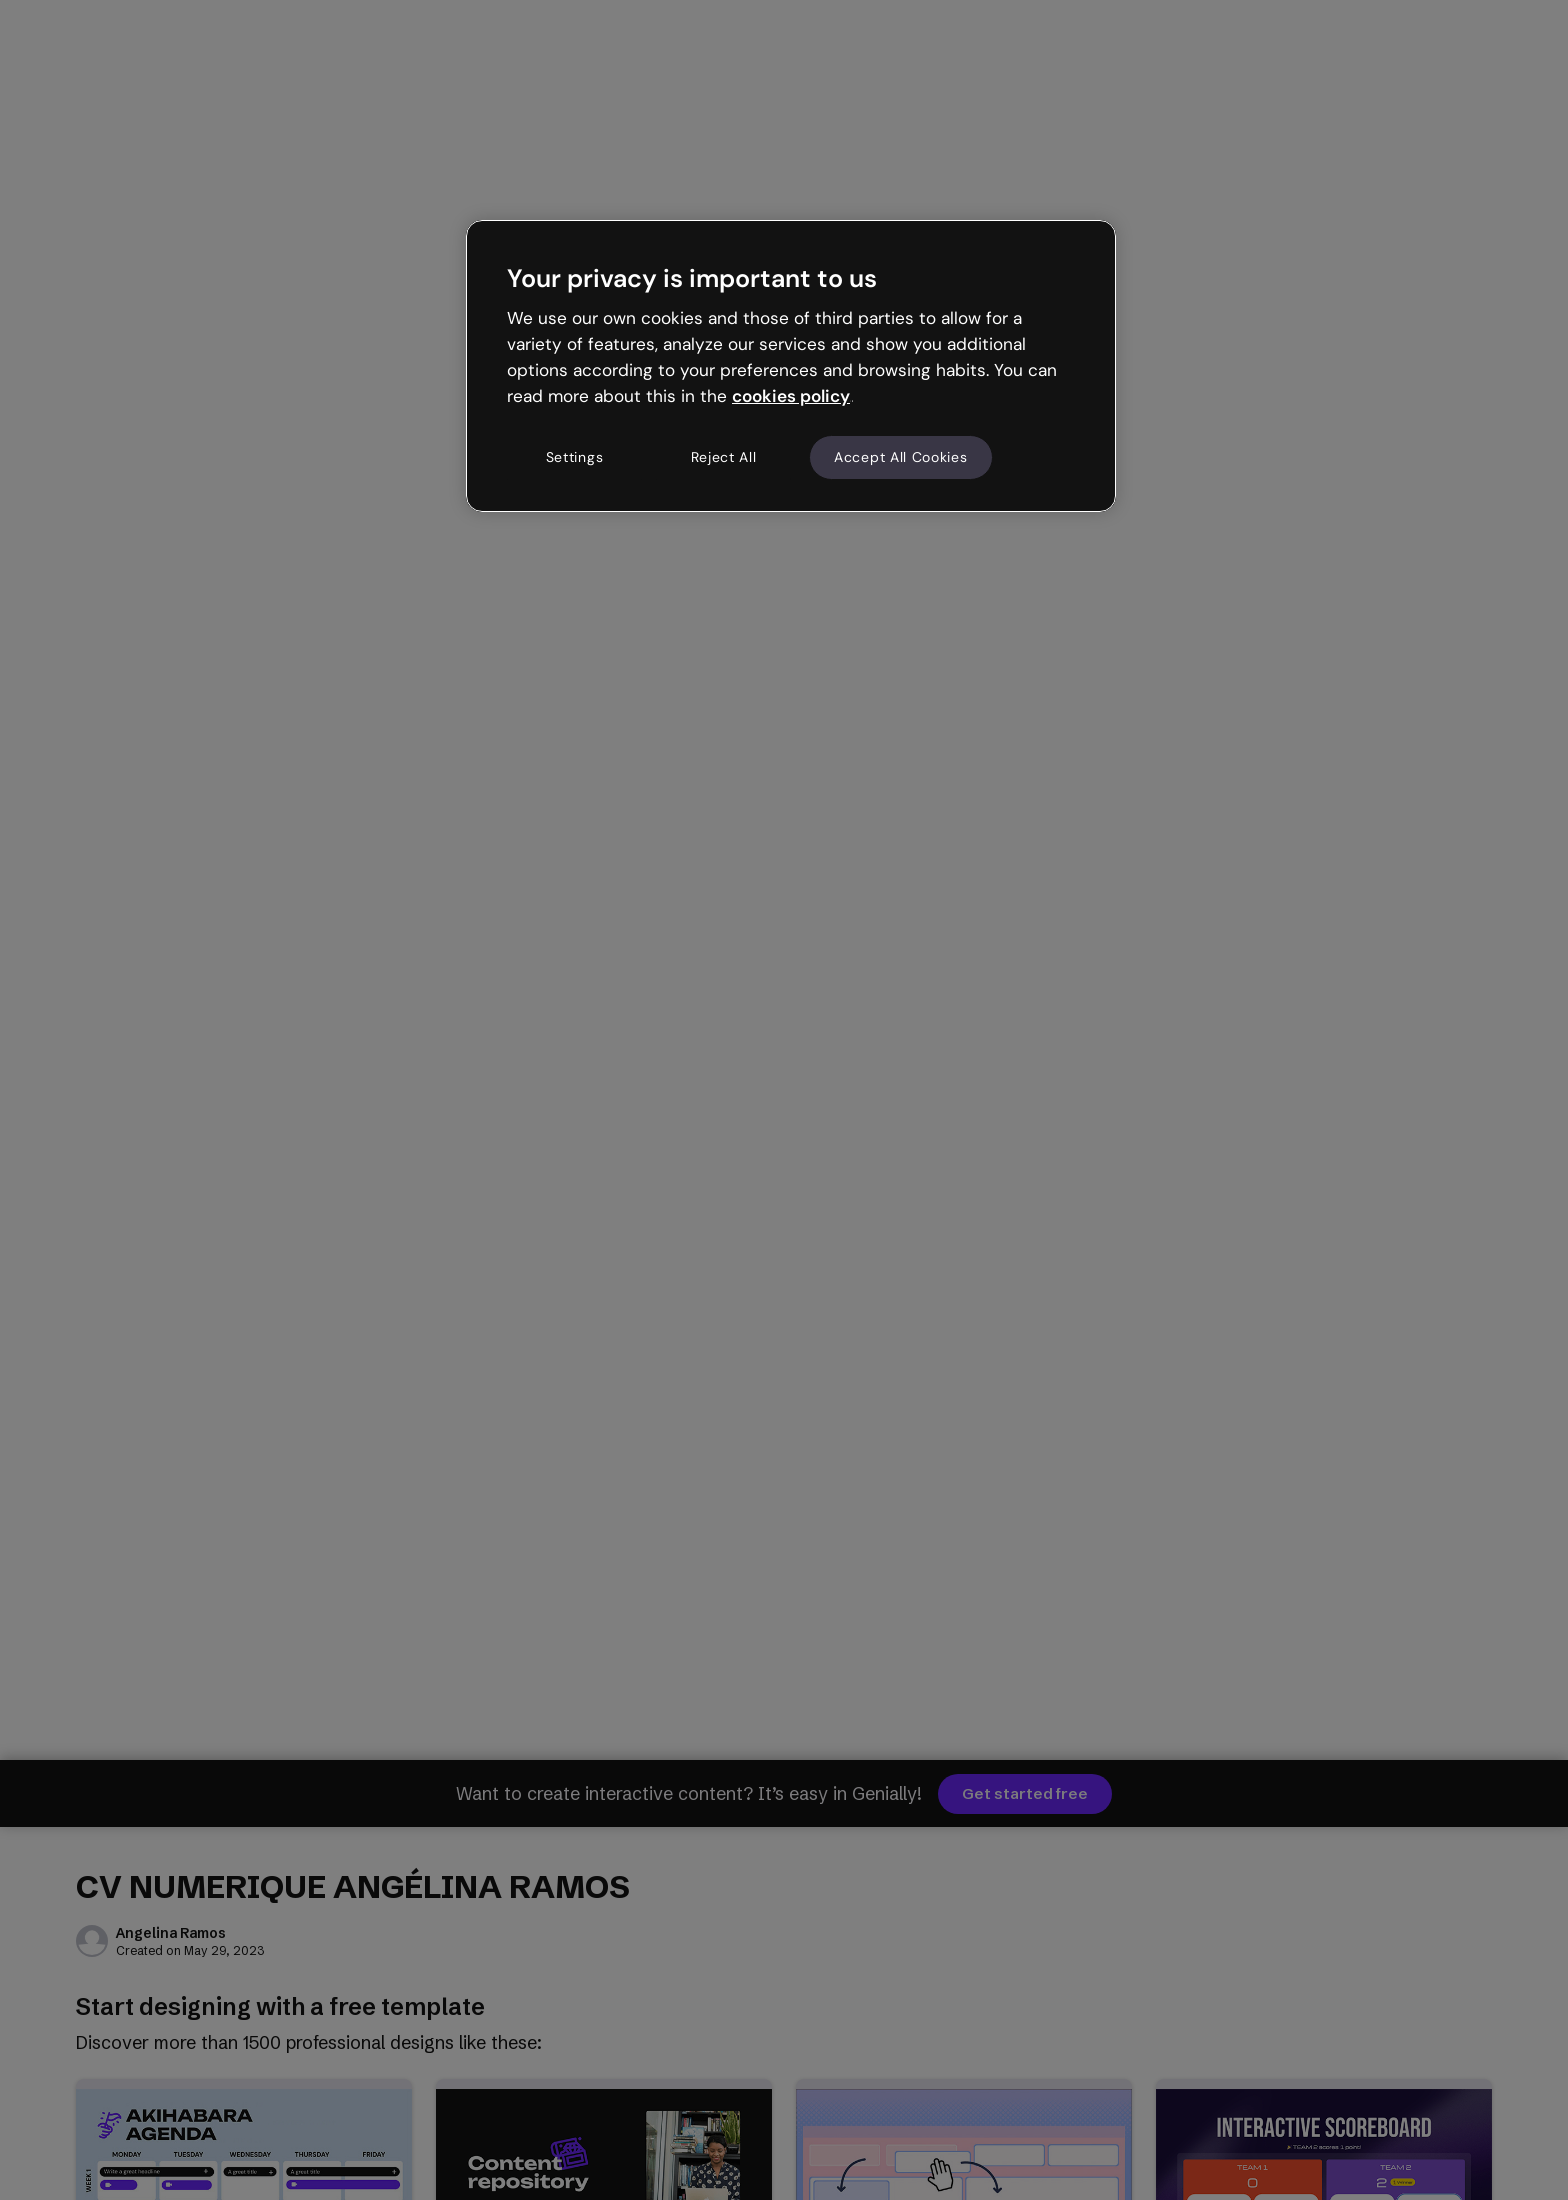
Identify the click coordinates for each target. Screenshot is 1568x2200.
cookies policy (791, 396)
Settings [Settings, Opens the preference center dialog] (575, 457)
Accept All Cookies (901, 457)
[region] (791, 366)
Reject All (724, 457)
